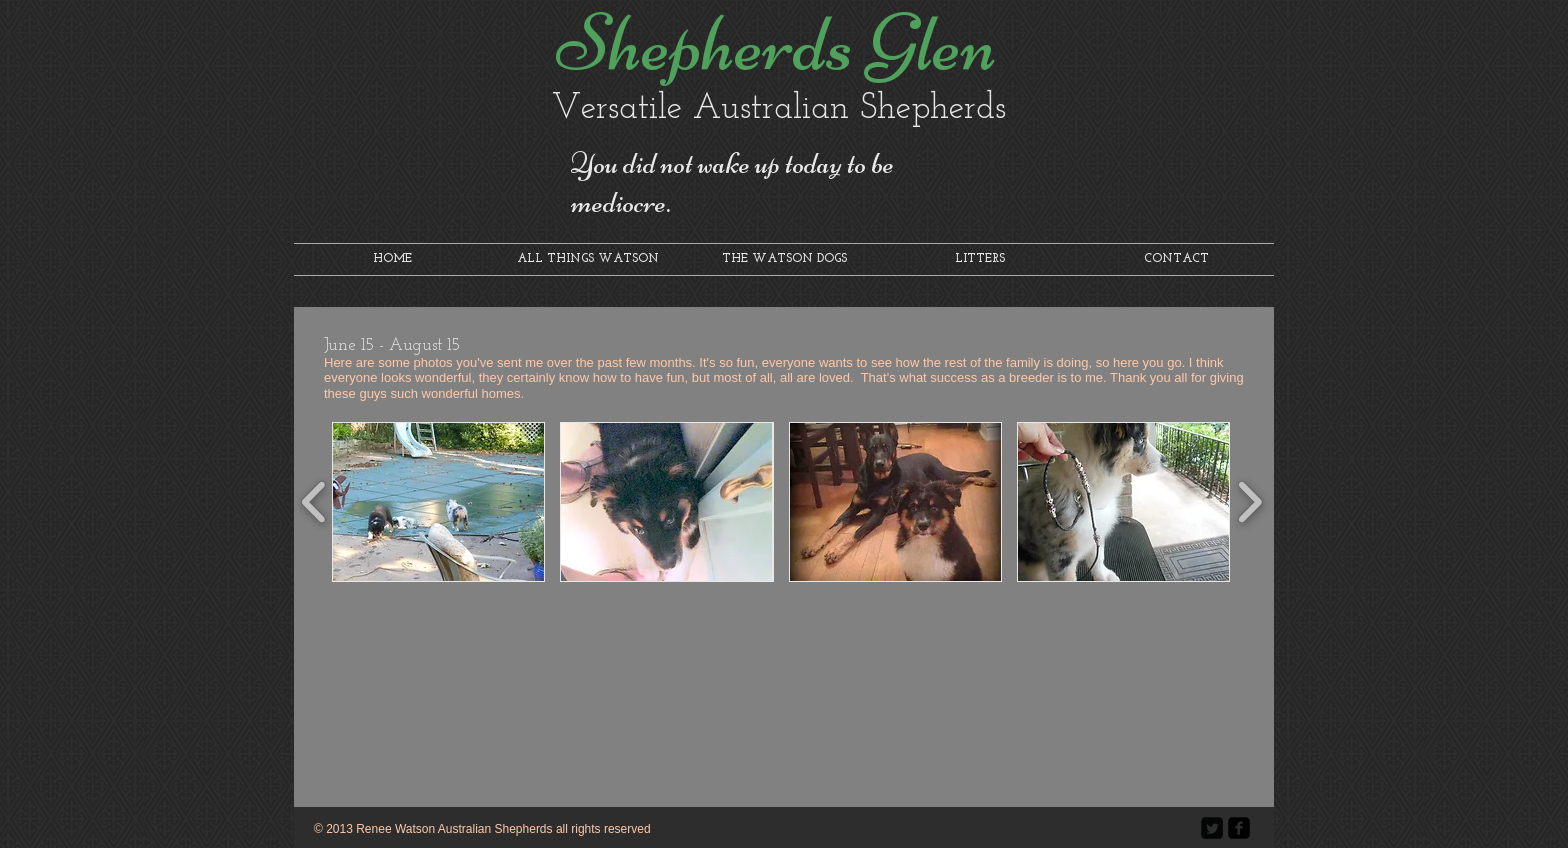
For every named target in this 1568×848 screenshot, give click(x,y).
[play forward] (1249, 502)
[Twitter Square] (1212, 828)
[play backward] (314, 502)
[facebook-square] (1239, 828)
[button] (438, 502)
